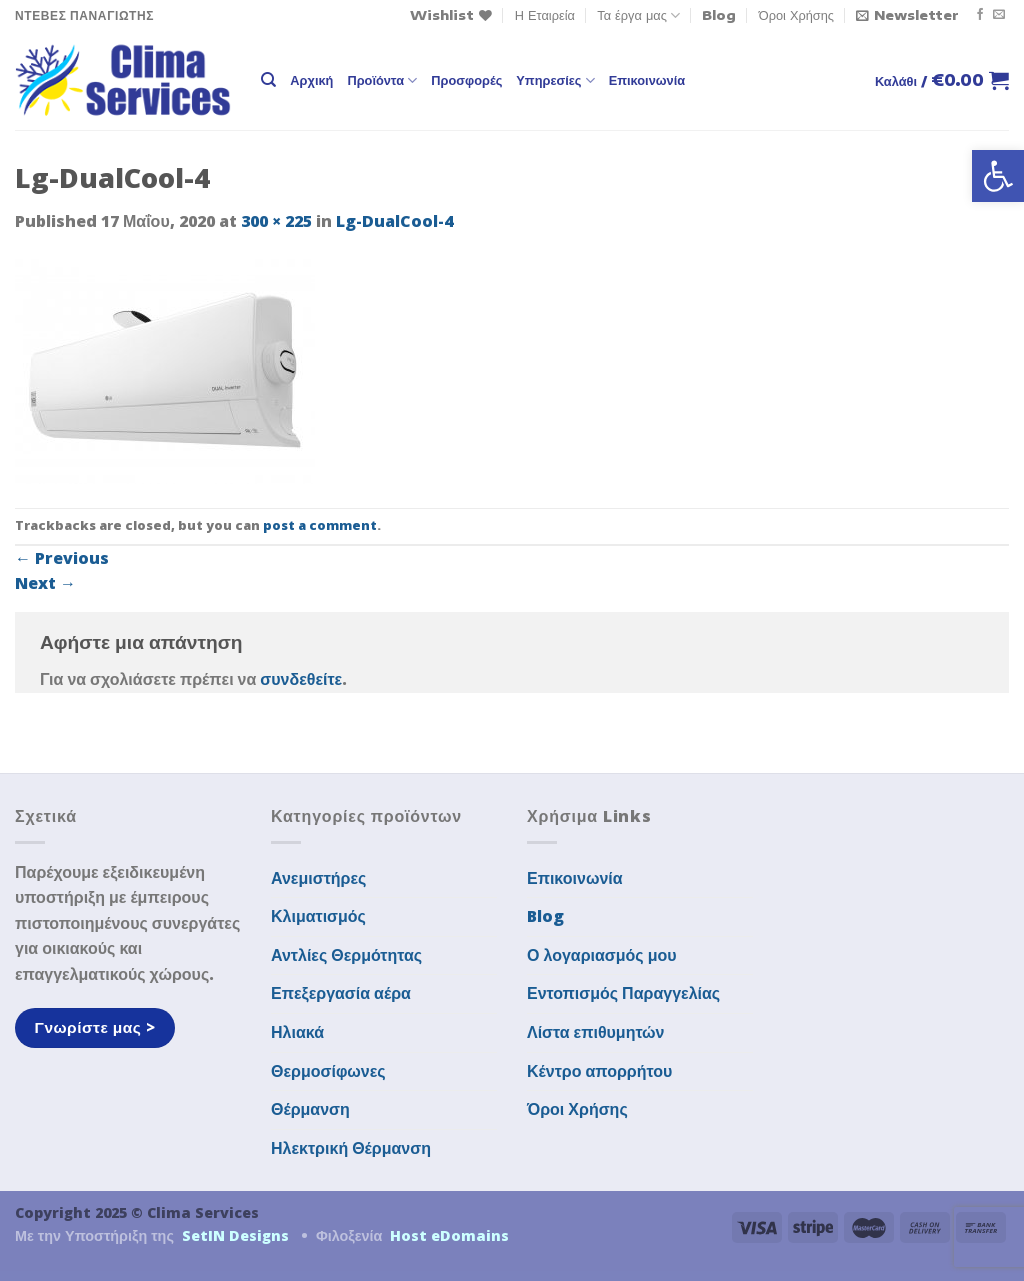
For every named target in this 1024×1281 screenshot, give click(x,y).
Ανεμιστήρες (318, 878)
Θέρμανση (310, 1109)
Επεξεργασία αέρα (341, 993)
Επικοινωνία (647, 80)
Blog (719, 15)
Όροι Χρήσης (796, 15)
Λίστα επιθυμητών (596, 1032)
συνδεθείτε (301, 679)
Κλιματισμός (318, 916)
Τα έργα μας (638, 15)
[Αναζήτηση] (268, 80)
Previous (62, 558)
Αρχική (311, 80)
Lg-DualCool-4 (394, 221)
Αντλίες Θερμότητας (346, 955)
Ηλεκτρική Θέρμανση (351, 1148)
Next (45, 583)
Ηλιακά (297, 1032)
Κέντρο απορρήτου (599, 1071)
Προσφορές (466, 80)
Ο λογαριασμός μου (602, 955)
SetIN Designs (235, 1235)
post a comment (320, 525)
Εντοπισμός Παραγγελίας (623, 993)
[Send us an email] (999, 15)
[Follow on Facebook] (980, 15)
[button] (998, 176)
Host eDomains (449, 1235)
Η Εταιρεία (545, 15)
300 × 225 (276, 221)
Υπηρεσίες (555, 80)
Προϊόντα (382, 80)
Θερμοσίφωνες (328, 1071)
